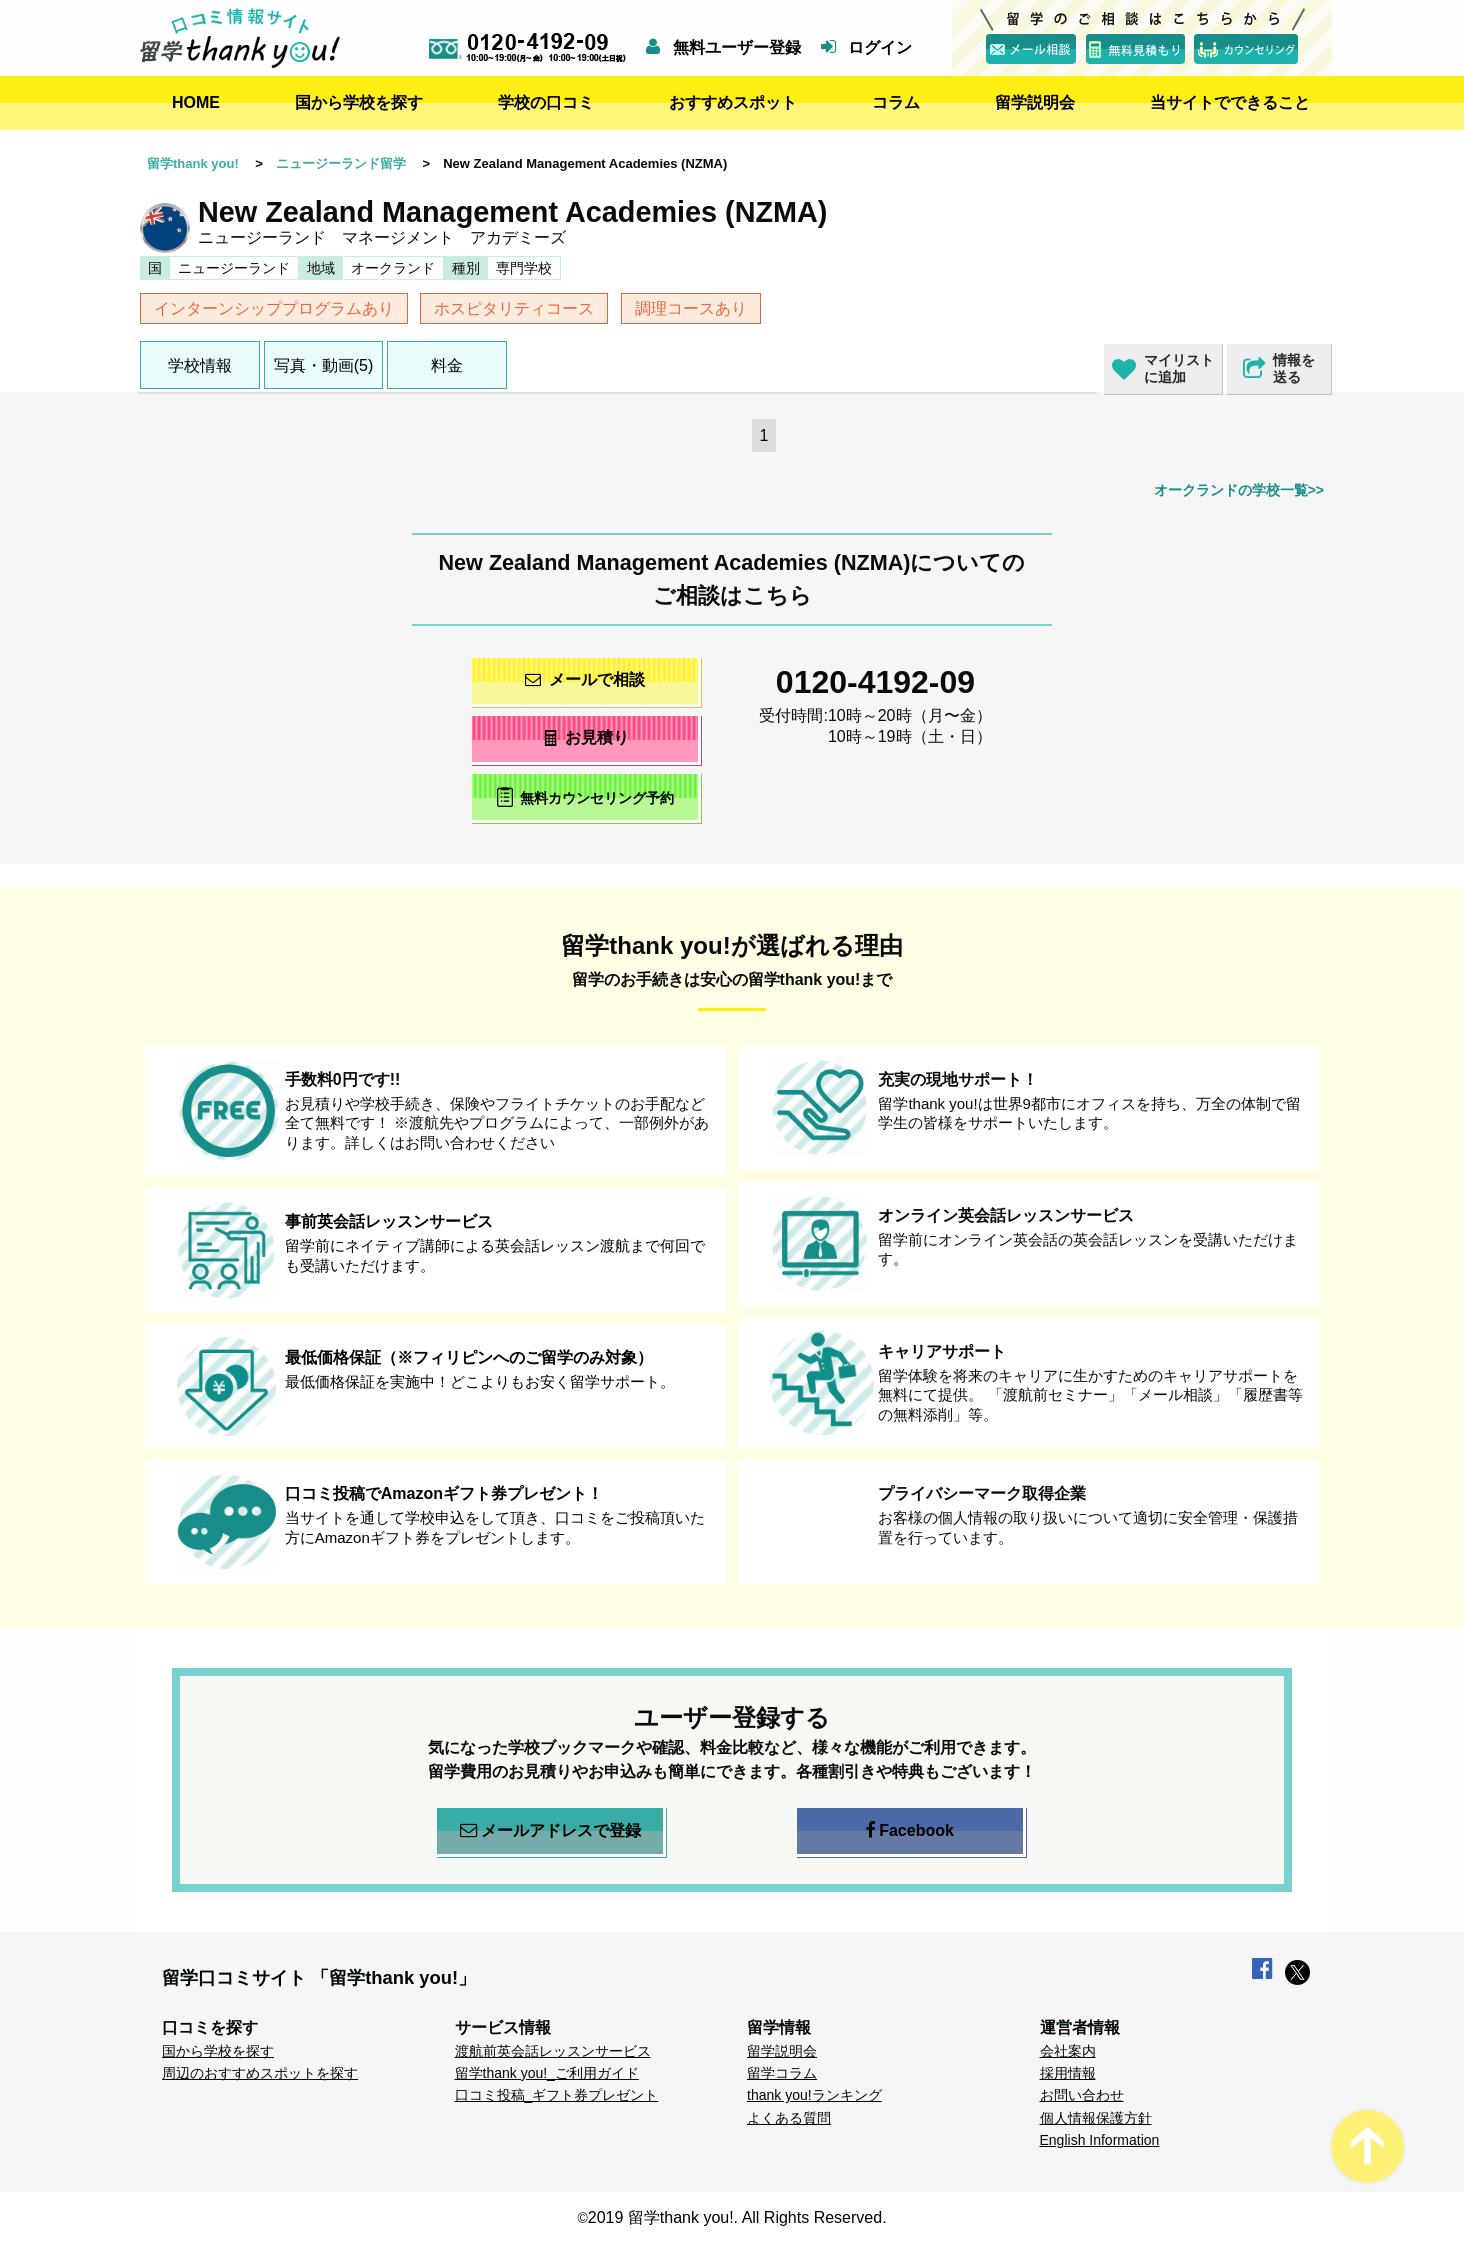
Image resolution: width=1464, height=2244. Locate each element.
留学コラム (782, 2073)
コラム (896, 102)
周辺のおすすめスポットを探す (260, 2073)
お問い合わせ (1082, 2095)
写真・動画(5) (324, 365)
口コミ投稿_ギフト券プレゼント (557, 2095)
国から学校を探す (359, 102)
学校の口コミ (546, 102)
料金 (447, 365)
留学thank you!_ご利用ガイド (547, 2073)
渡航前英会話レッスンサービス (553, 2051)
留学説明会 (1035, 102)
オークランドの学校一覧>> (1239, 490)
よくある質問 (789, 2118)
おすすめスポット (733, 102)
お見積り (585, 737)
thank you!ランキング (814, 2095)
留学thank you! (193, 163)
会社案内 (1068, 2051)
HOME (196, 102)
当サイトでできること (1230, 102)
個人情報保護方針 (1096, 2118)
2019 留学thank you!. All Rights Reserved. (737, 2217)
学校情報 (200, 365)
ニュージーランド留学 (341, 163)
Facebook (910, 1831)
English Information (1100, 2140)
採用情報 (1068, 2073)
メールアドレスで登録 (550, 1831)
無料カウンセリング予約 (585, 796)
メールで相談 (585, 679)
